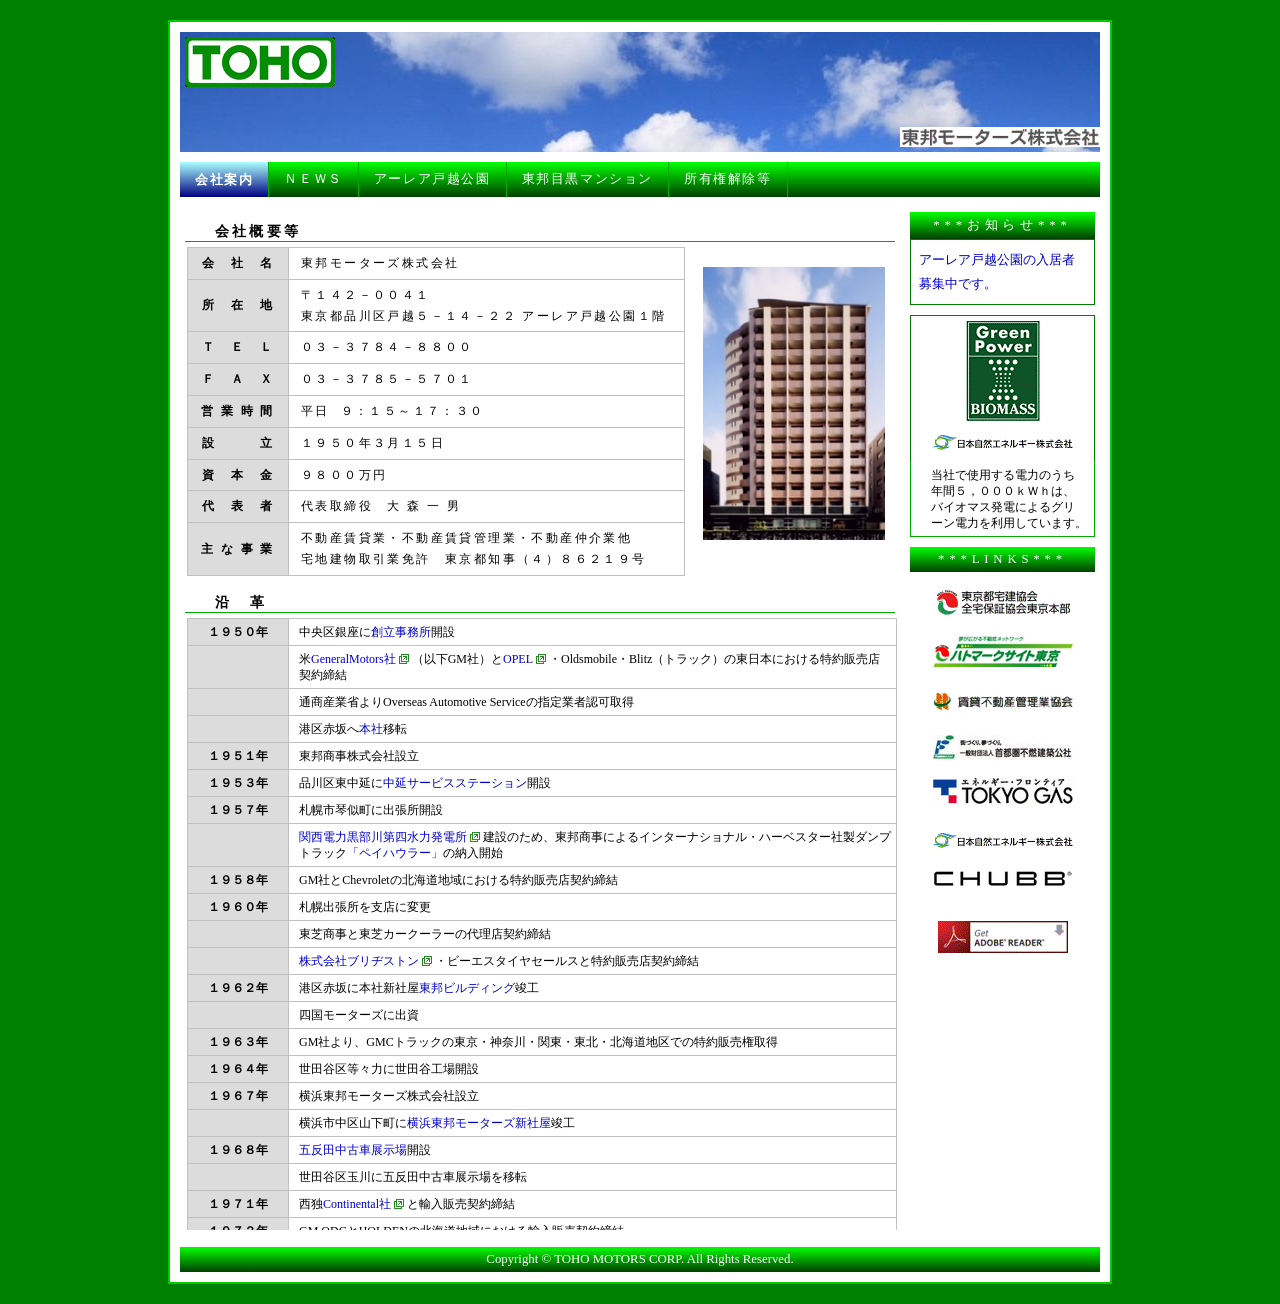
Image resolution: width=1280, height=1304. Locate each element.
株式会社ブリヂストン (359, 961)
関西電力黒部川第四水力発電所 (383, 837)
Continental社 (357, 1204)
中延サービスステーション (455, 783)
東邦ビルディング (467, 988)
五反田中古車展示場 (353, 1150)
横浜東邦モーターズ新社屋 (479, 1123)
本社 (371, 729)
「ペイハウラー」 (395, 853)
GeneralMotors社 (353, 659)
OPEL (518, 659)
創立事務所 (401, 632)
